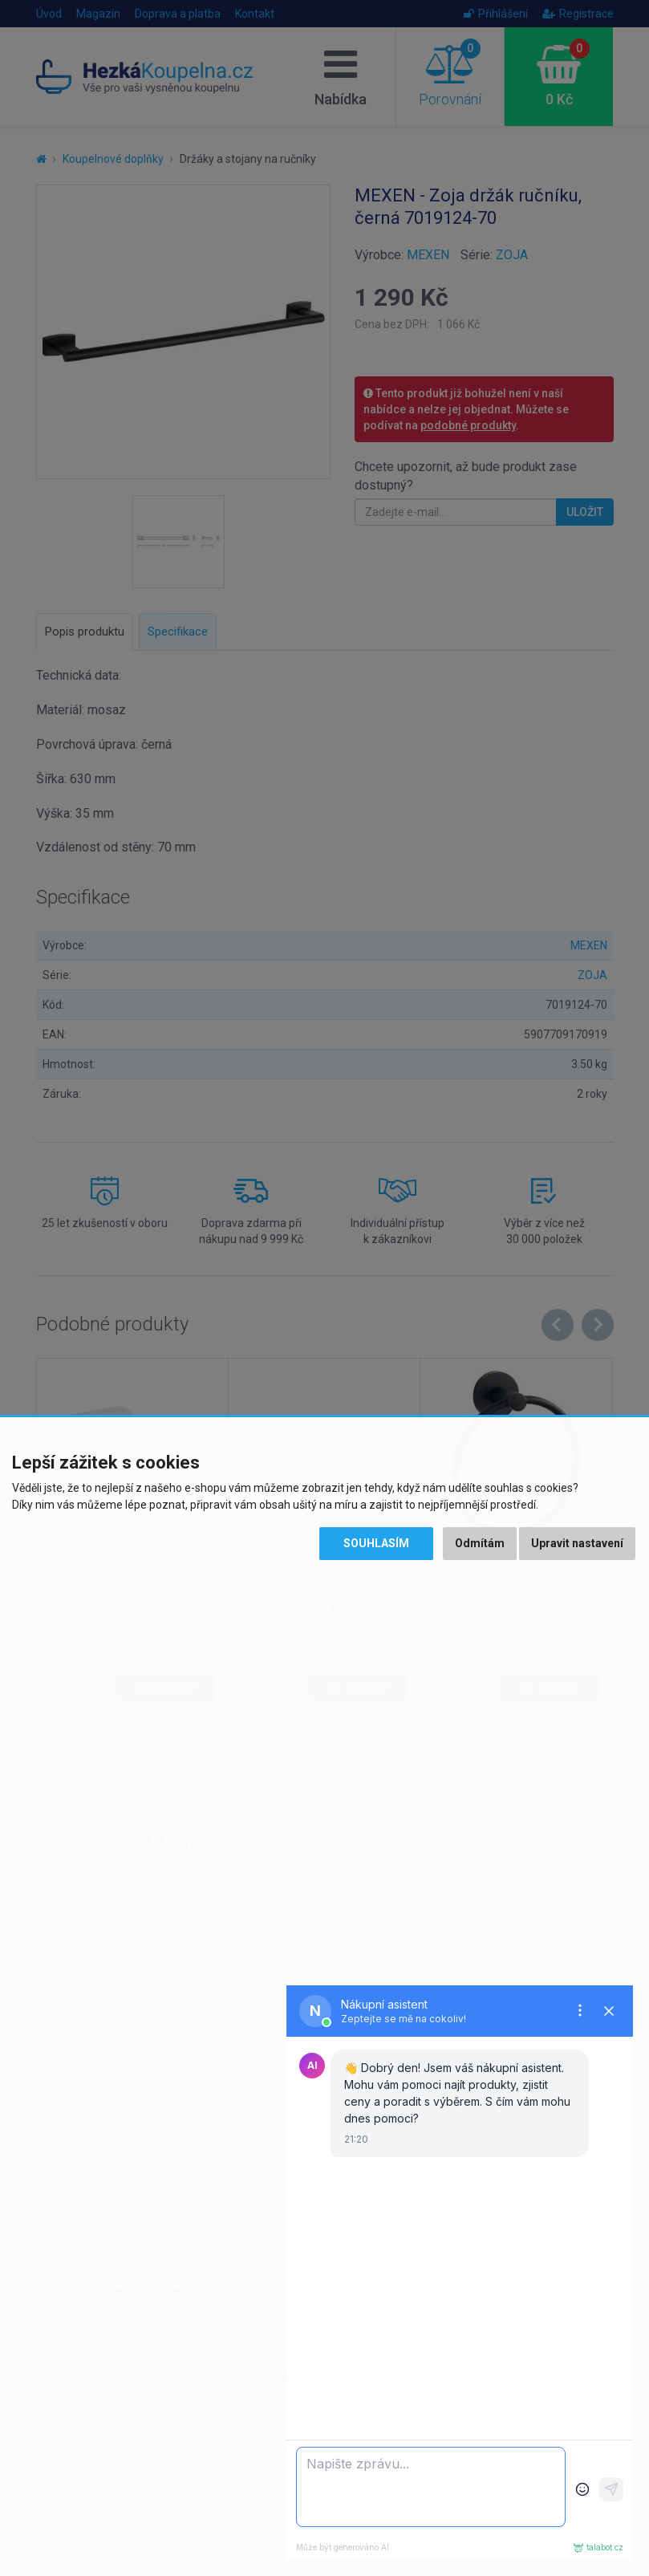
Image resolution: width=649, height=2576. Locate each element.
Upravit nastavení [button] (577, 1543)
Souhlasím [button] (376, 1543)
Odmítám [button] (480, 1543)
